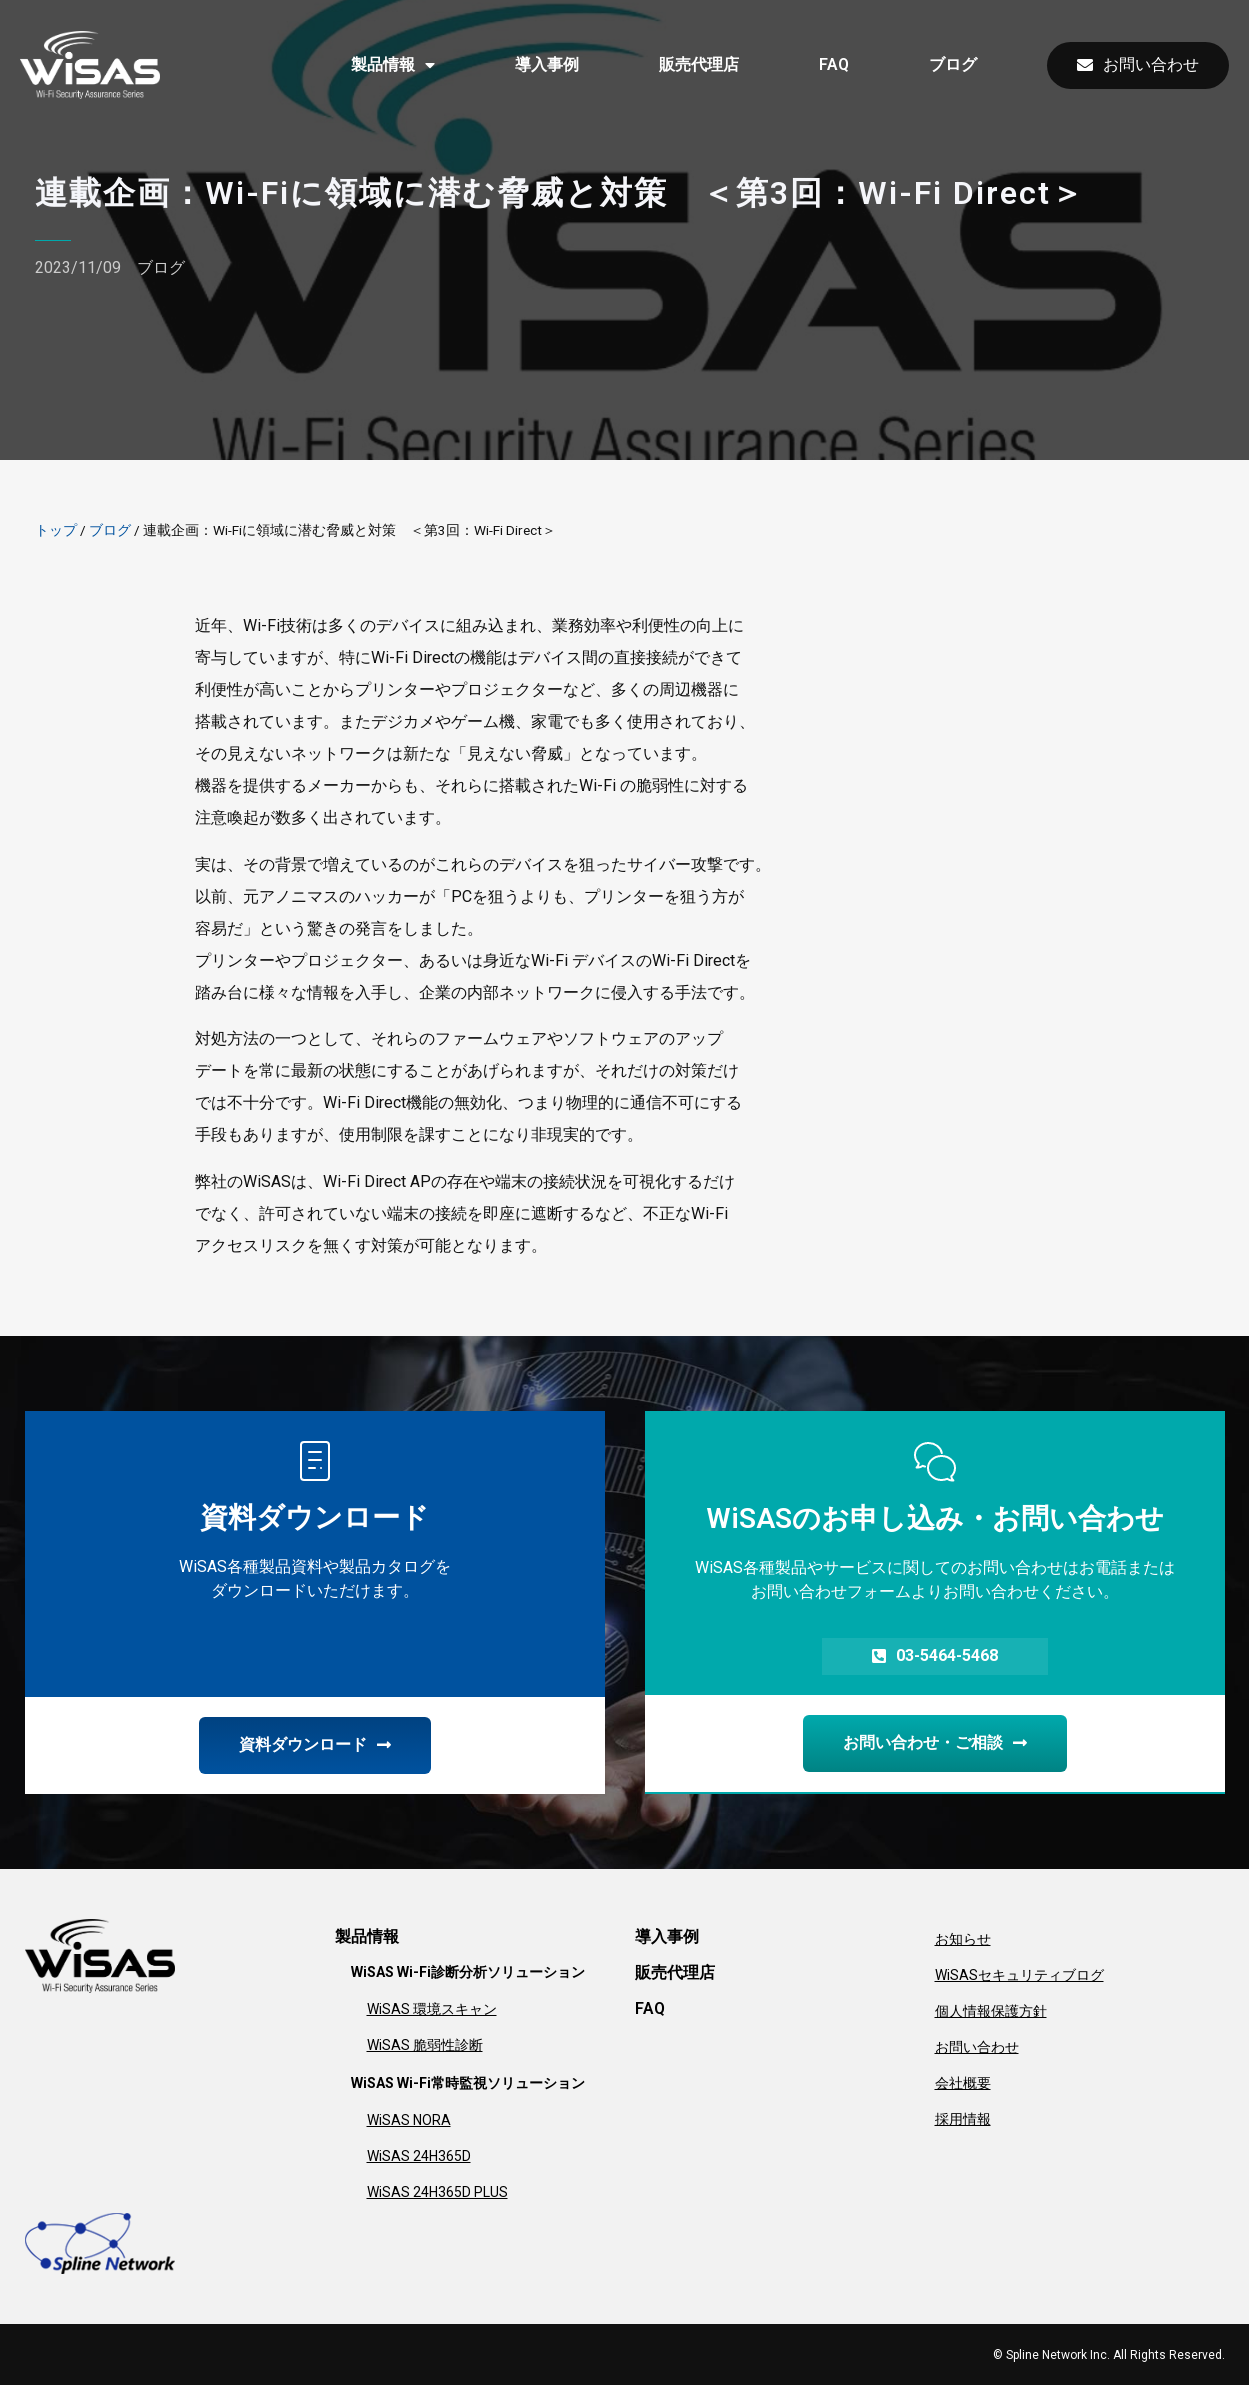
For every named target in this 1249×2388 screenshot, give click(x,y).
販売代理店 (699, 64)
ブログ (953, 64)
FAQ (834, 64)
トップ (56, 530)
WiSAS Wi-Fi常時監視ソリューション (468, 2086)
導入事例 (547, 64)
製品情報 (393, 65)
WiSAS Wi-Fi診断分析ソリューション (468, 1975)
